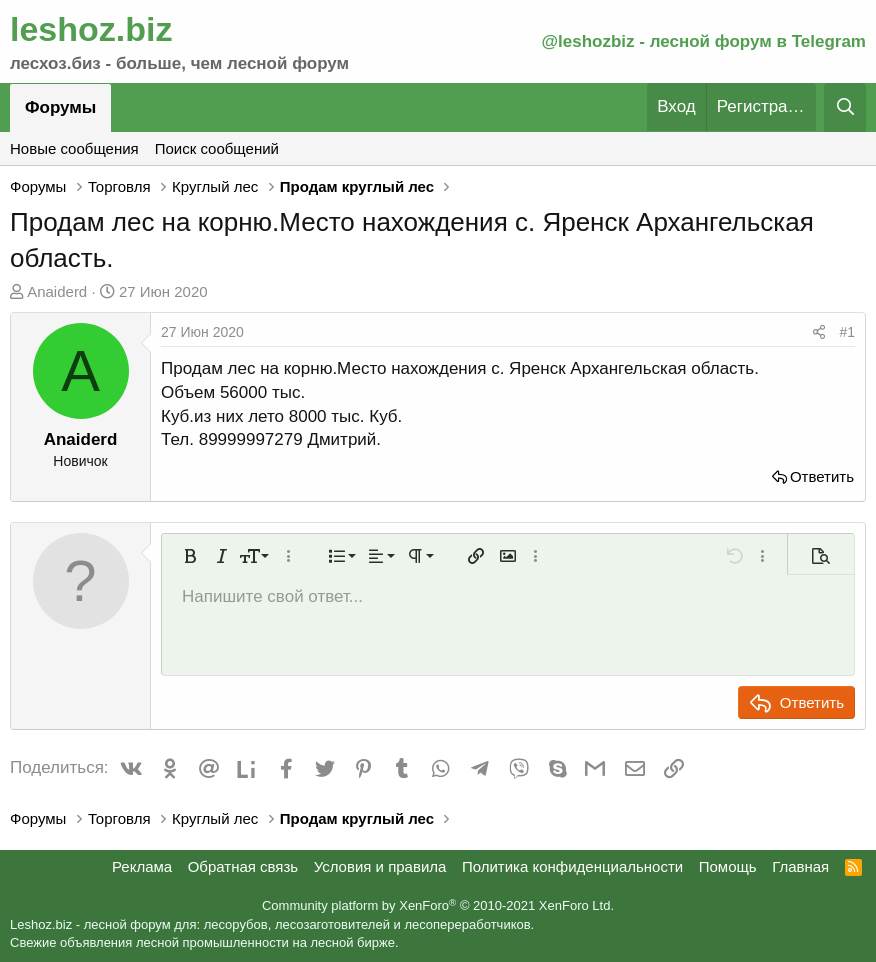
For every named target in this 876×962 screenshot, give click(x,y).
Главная (800, 866)
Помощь (728, 866)
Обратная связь (243, 866)
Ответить (822, 476)
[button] (190, 556)
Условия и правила (380, 866)
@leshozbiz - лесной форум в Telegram (703, 41)
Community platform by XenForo (438, 905)
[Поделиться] (819, 333)
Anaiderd (57, 291)
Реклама (142, 866)
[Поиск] (845, 107)
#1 (847, 332)
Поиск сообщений (217, 148)
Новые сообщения (74, 148)
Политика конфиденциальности (572, 866)
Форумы (60, 107)
